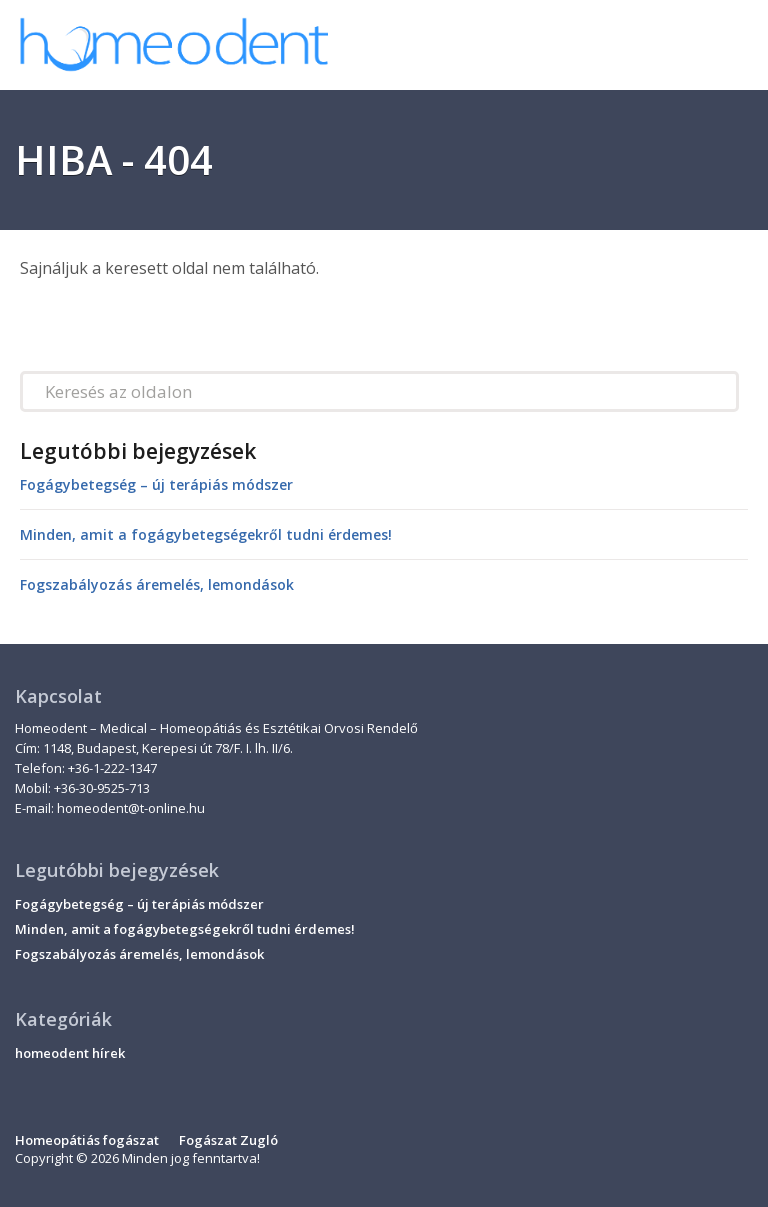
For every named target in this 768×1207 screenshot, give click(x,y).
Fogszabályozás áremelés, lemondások (157, 584)
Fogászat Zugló (228, 1140)
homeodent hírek (70, 1053)
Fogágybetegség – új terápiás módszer (156, 484)
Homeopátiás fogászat (87, 1140)
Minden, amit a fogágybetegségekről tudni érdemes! (206, 534)
